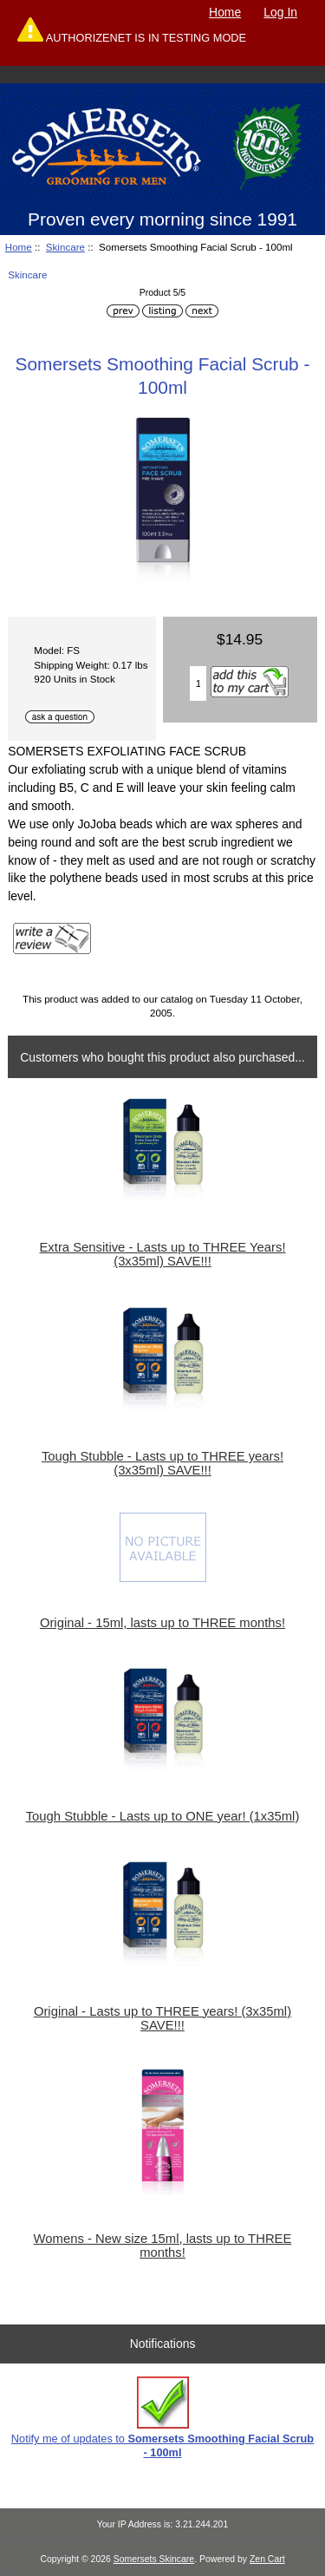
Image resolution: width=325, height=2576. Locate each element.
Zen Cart (267, 2559)
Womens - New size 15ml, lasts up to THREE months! (163, 2245)
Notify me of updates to (162, 2418)
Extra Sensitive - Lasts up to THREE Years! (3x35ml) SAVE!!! (162, 1254)
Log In (280, 12)
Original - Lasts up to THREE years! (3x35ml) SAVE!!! (162, 2018)
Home (225, 12)
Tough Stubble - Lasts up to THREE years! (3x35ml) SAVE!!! (162, 1463)
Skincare (65, 246)
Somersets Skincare (154, 2559)
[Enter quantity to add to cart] (198, 683)
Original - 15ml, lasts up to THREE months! (162, 1623)
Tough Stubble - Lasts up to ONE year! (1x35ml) (163, 1816)
